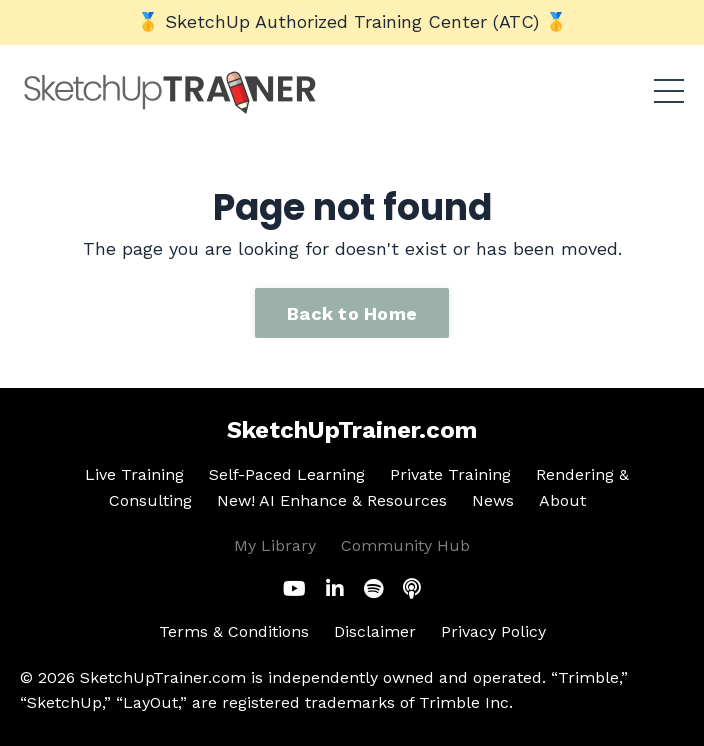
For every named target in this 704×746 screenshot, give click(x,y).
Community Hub (405, 545)
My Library (275, 545)
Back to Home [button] (352, 313)
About (562, 500)
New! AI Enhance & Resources (332, 500)
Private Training (450, 474)
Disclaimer (375, 631)
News (493, 500)
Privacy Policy (493, 631)
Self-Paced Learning (287, 474)
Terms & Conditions (234, 631)
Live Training (134, 474)
